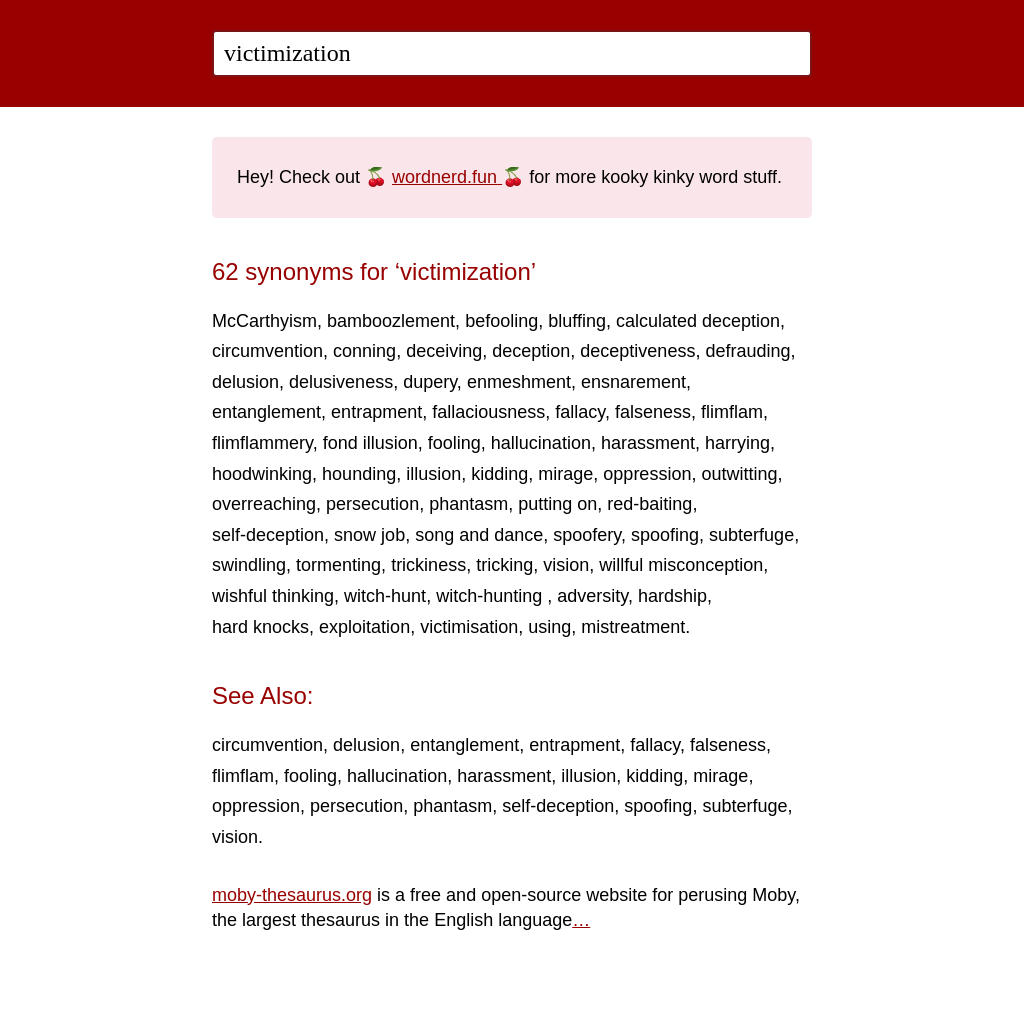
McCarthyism (264, 321)
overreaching (264, 504)
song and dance (479, 535)
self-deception (268, 535)
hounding (359, 474)
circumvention (267, 351)
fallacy (580, 412)
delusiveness (341, 382)
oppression (647, 474)
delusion (245, 382)
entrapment (376, 412)
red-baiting (649, 504)
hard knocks (260, 627)
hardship (672, 596)
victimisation (469, 627)
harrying (737, 443)
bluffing (577, 321)
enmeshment (519, 382)
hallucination (541, 443)
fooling (454, 443)
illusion (433, 474)
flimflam (732, 412)
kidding (499, 474)
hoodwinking (262, 474)
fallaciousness (488, 412)
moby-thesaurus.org (292, 895)
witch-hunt (385, 596)
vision (566, 565)
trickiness (428, 565)
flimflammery (262, 443)
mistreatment (633, 627)
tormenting (338, 565)
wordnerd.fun (447, 177)
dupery (430, 382)
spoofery (587, 535)
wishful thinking (273, 596)
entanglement (266, 412)
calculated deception (698, 321)
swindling (249, 565)
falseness (653, 412)
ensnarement (633, 382)
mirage (565, 474)
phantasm (468, 504)
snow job (369, 535)
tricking (504, 565)
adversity (592, 596)
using (549, 627)
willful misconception (681, 565)
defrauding (747, 351)
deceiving (444, 351)
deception (531, 351)
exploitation (364, 627)
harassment (648, 443)
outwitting (739, 474)
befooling (501, 321)
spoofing (665, 535)
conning (364, 351)
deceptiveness (637, 351)
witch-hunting (491, 596)
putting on (557, 504)
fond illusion (370, 443)
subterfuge (751, 535)
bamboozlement (391, 321)
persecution (372, 504)
